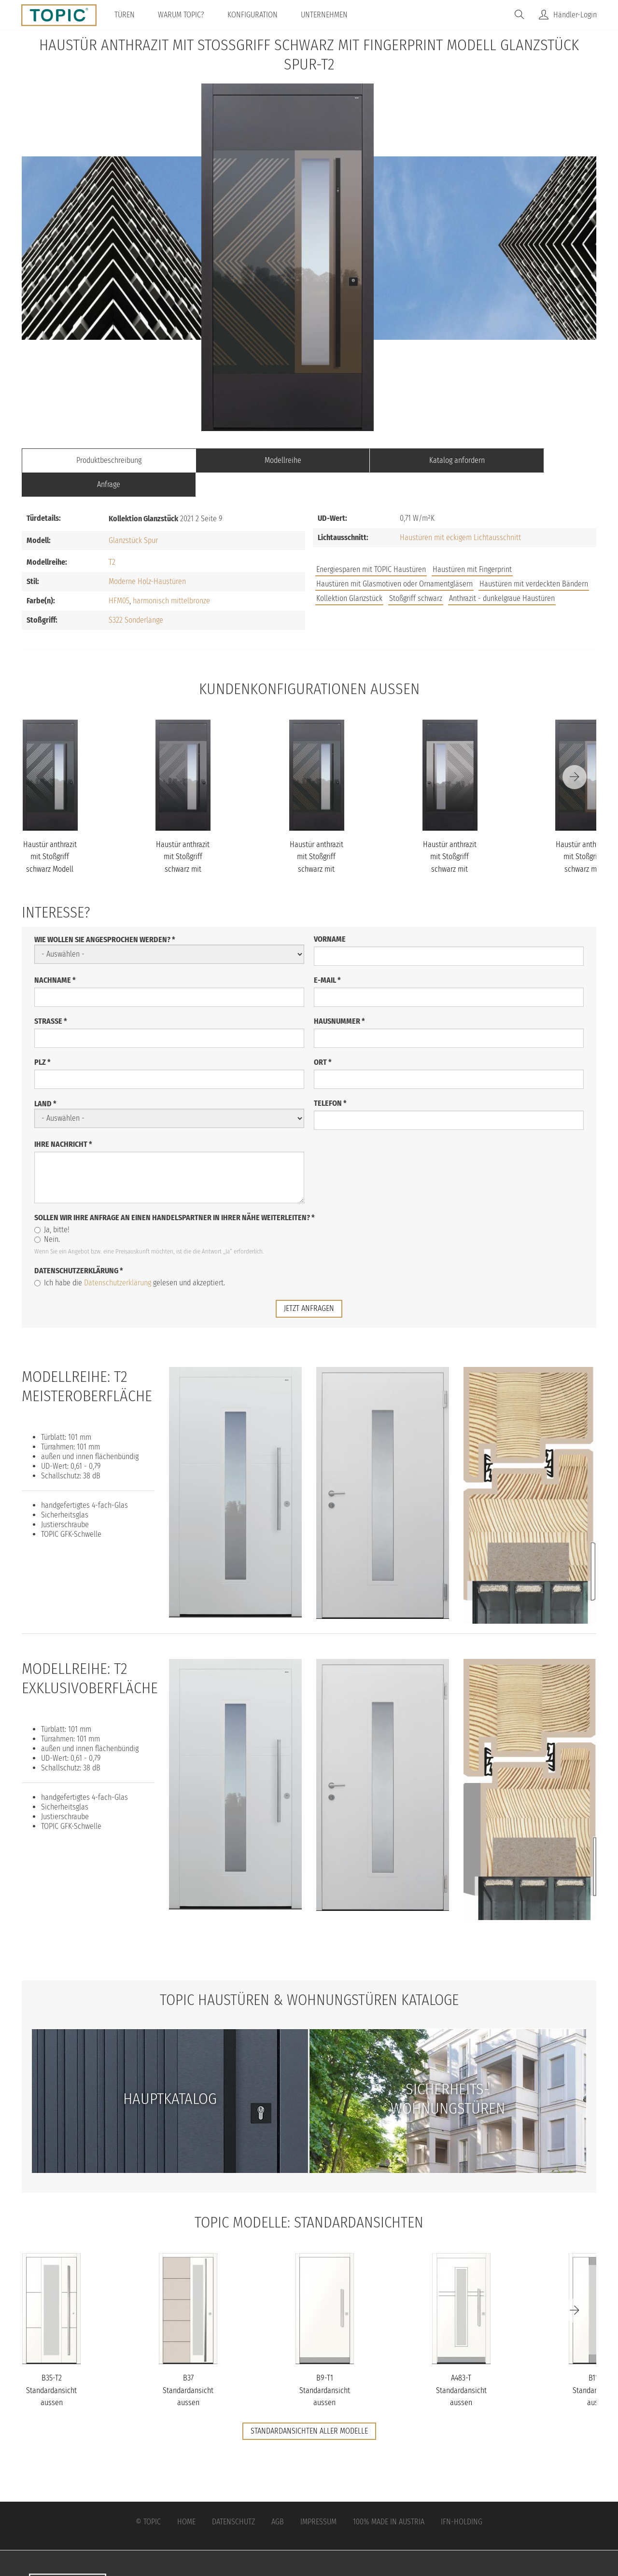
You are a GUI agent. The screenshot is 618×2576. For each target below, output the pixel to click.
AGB (277, 2497)
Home (186, 2497)
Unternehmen (325, 14)
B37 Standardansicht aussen (188, 2365)
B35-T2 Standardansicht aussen (51, 2365)
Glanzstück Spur (133, 516)
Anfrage (524, 460)
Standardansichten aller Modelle (309, 2406)
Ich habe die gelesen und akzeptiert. (129, 1258)
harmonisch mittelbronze (171, 576)
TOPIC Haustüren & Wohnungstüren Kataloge (309, 1975)
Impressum (318, 2497)
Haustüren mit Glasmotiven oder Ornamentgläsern (394, 559)
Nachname (55, 956)
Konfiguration (253, 14)
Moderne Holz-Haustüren (147, 557)
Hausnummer (339, 997)
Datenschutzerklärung (78, 1246)
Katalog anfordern (380, 460)
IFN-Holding (461, 2497)
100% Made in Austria (388, 2497)
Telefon (330, 1079)
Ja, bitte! (52, 1205)
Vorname (330, 914)
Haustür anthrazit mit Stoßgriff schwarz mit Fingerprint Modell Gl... (183, 845)
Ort (323, 1038)
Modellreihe (237, 460)
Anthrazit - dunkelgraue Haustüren (502, 574)
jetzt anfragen (309, 1284)
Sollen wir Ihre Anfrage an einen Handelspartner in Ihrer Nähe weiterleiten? (174, 1193)
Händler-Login (575, 14)
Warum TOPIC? (182, 14)
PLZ (42, 1038)
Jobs (455, 588)
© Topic (148, 2497)
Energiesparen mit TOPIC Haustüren (371, 545)
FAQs (487, 588)
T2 (112, 538)
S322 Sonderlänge (136, 595)
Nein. (47, 1215)
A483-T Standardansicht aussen (461, 2365)
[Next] (574, 753)
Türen (125, 14)
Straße (50, 997)
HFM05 (119, 576)
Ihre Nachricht (63, 1120)
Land (45, 1079)
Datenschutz (233, 2497)
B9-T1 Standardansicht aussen (324, 2365)
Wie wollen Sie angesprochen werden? (104, 914)
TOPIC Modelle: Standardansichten (309, 2198)
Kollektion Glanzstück (349, 574)
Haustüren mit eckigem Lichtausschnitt (460, 513)
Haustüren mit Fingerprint (472, 545)
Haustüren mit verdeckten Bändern (533, 559)
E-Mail (327, 956)
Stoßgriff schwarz (415, 574)
